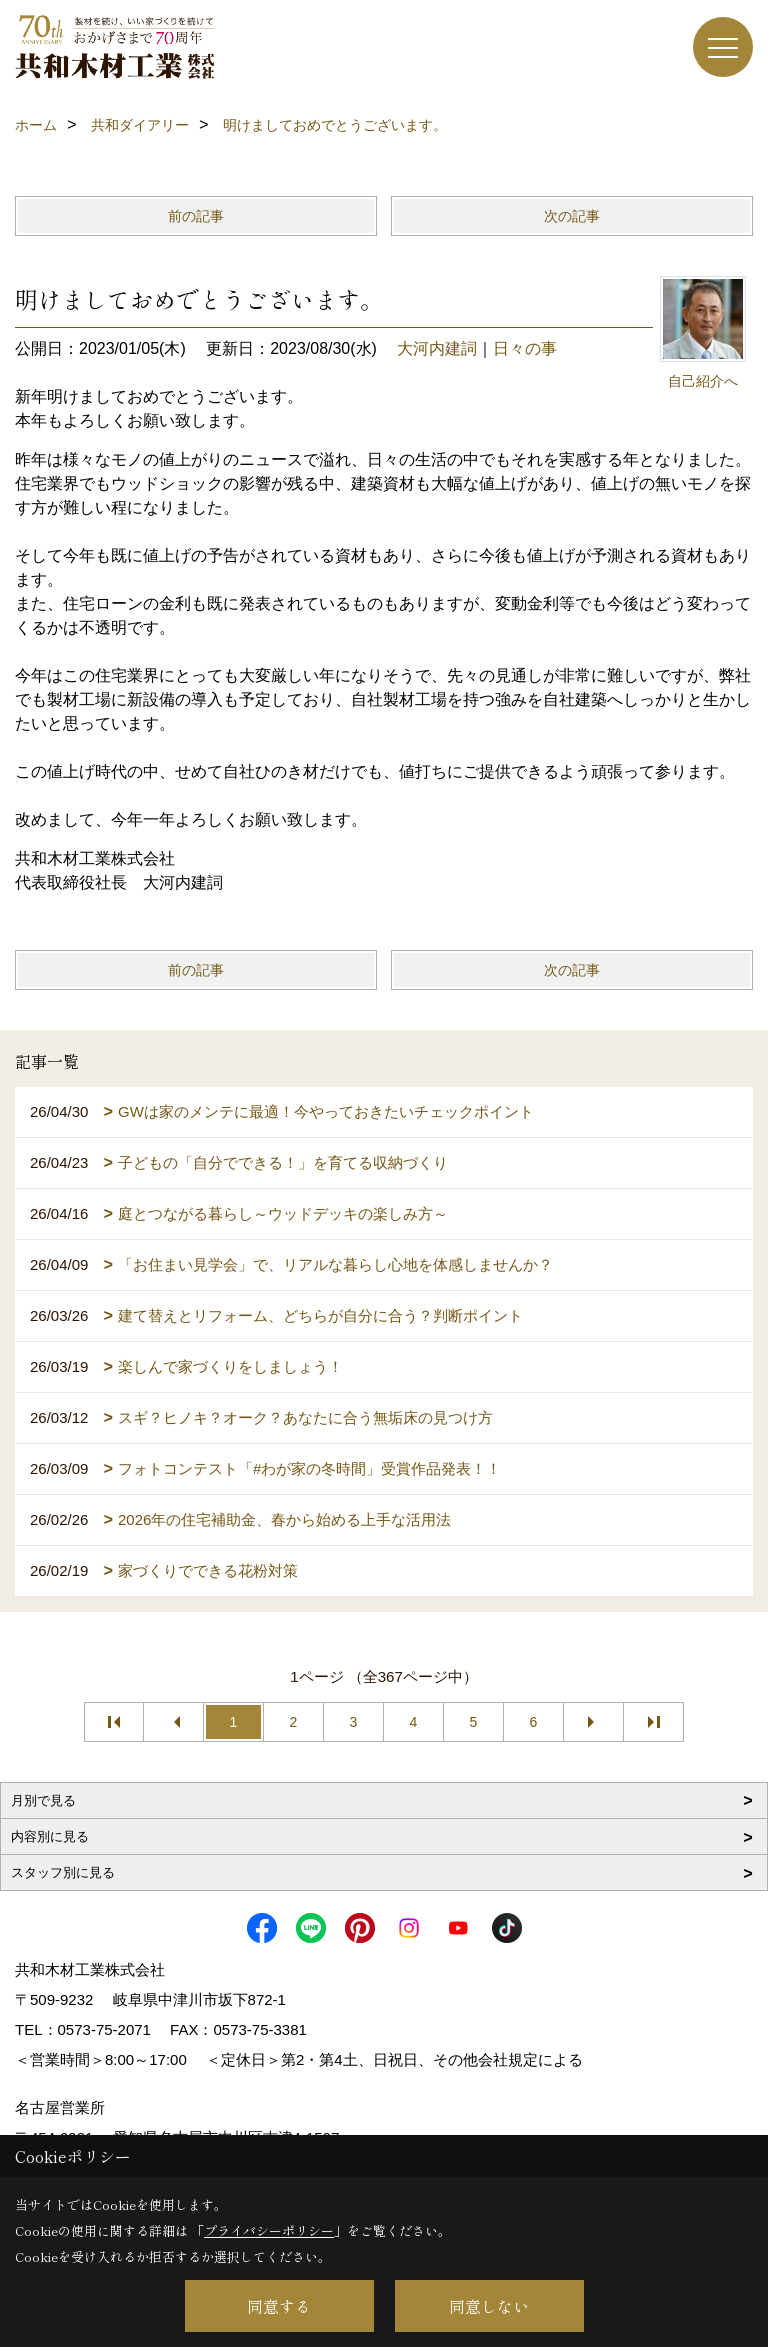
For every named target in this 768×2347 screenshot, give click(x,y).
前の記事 (196, 216)
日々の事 (525, 348)
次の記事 (572, 216)
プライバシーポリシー (269, 2230)
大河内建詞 (437, 348)
